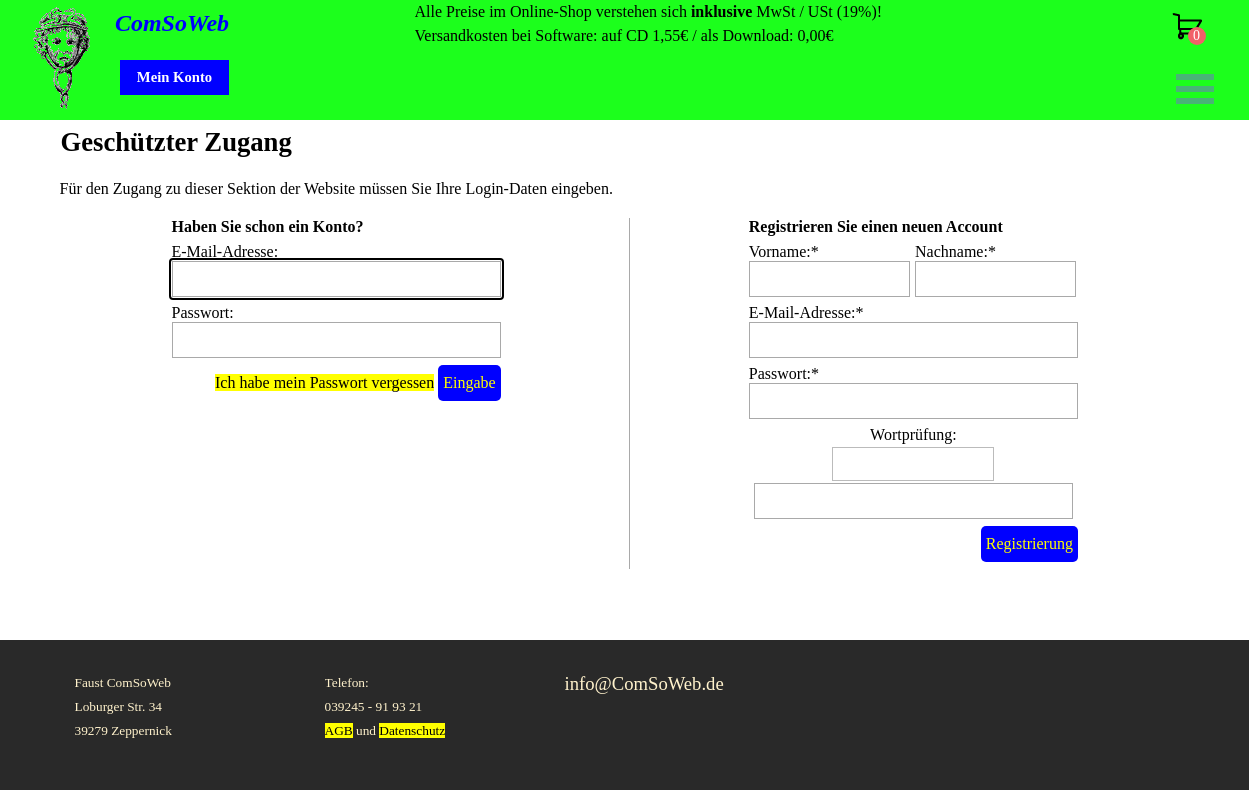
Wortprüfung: (913, 434)
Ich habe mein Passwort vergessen (324, 382)
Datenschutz (412, 730)
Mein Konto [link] (174, 77)
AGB (339, 730)
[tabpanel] (690, 24)
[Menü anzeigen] (1195, 88)
